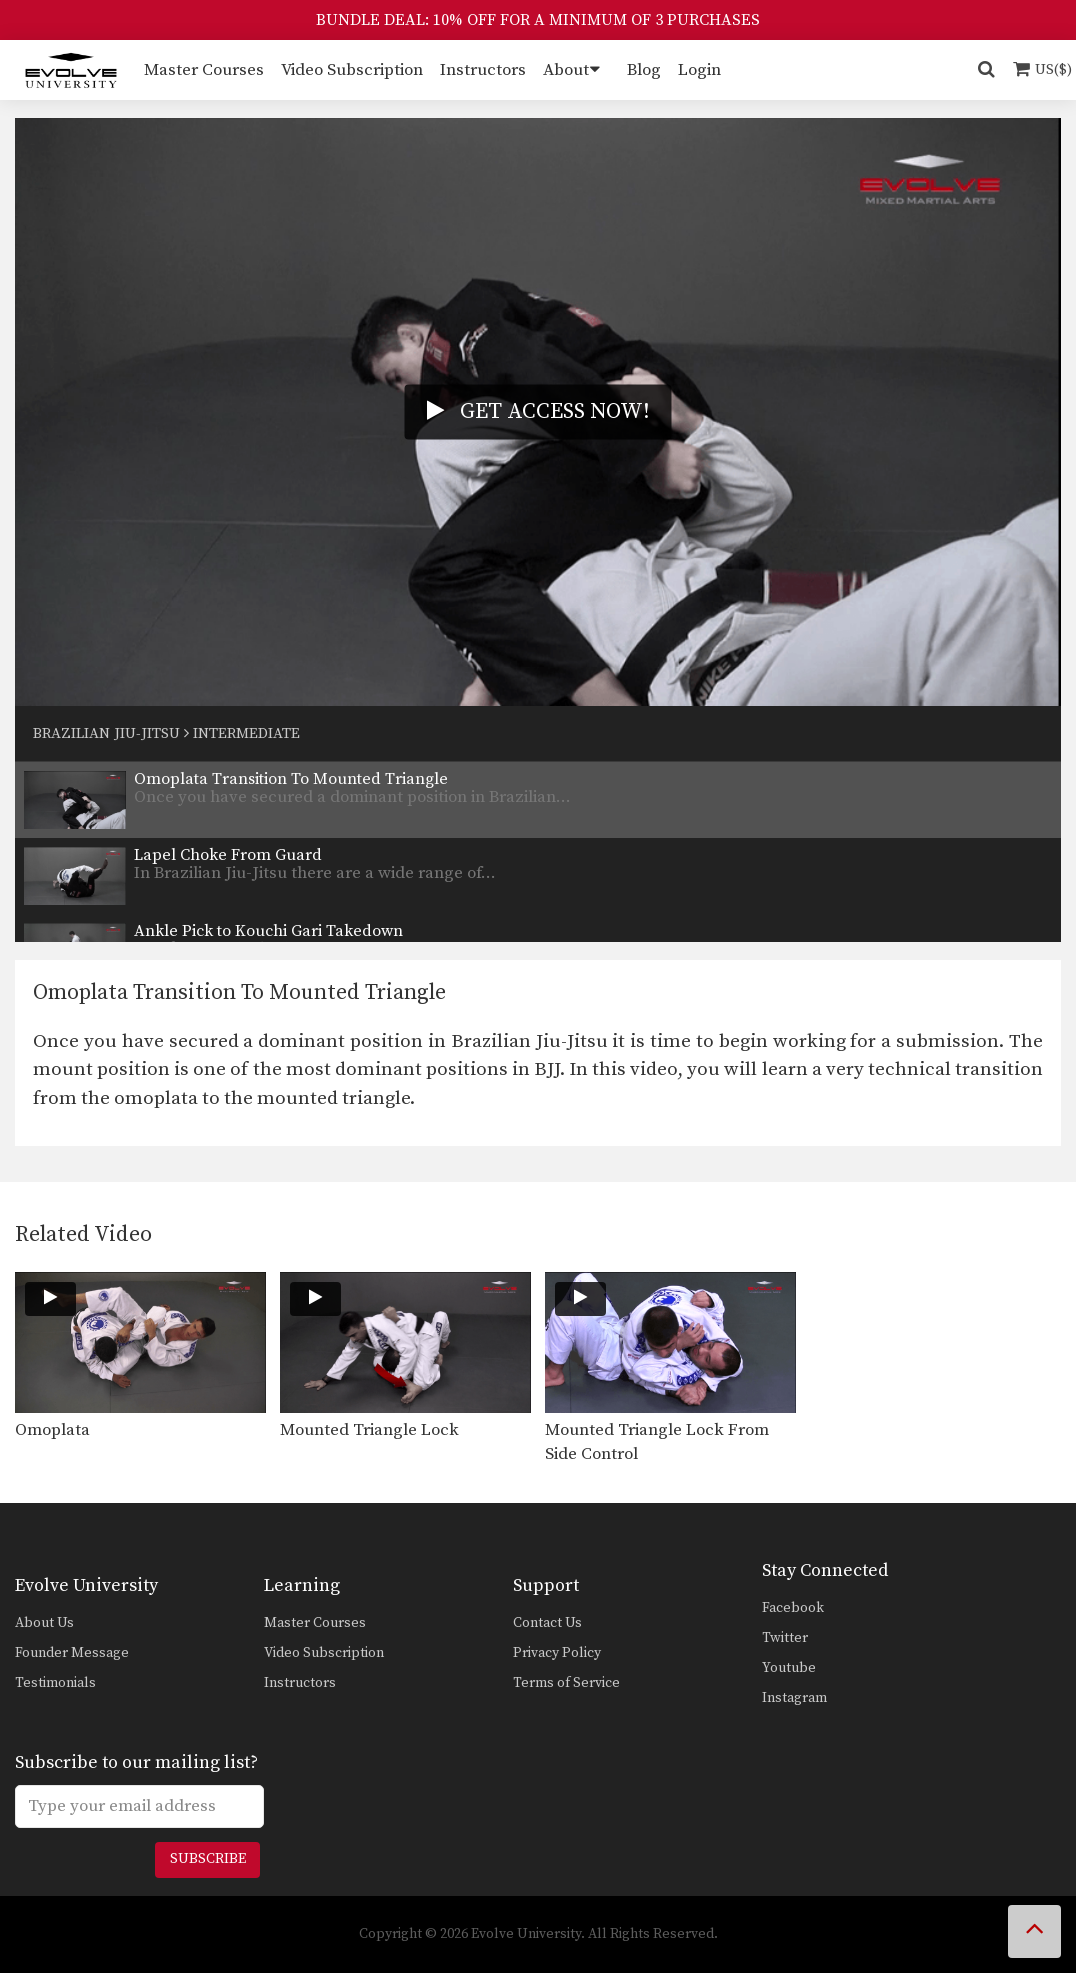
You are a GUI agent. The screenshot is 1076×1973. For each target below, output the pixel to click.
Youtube (789, 1668)
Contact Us (547, 1623)
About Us (44, 1623)
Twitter (785, 1638)
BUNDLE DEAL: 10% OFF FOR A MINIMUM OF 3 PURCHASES (538, 20)
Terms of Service (566, 1683)
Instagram (794, 1698)
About (566, 70)
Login (699, 70)
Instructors (483, 70)
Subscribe (208, 1859)
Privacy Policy (557, 1653)
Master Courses (204, 70)
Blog (644, 70)
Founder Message (72, 1653)
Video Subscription (352, 70)
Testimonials (55, 1683)
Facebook (793, 1608)
